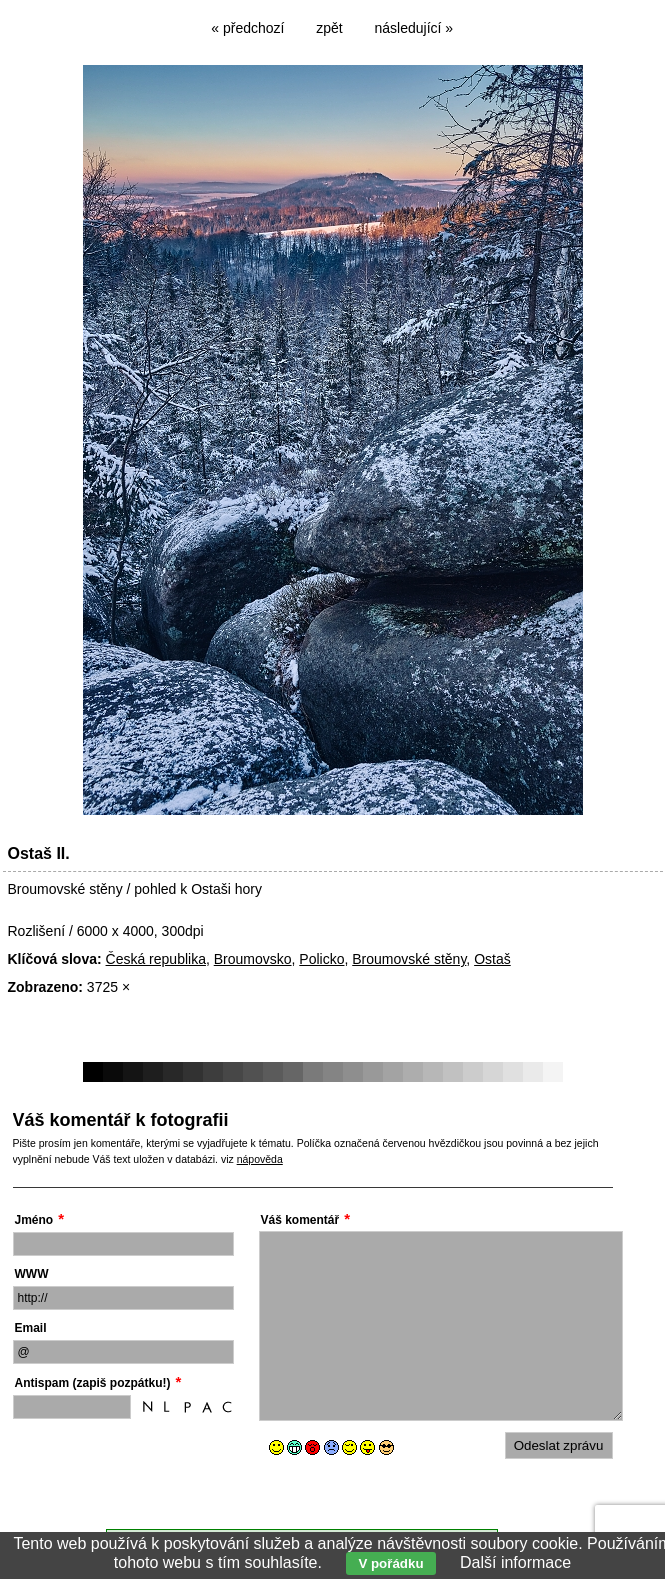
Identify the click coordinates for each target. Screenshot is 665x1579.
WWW (32, 1274)
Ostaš (492, 959)
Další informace (515, 1562)
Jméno (34, 1220)
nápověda (260, 1159)
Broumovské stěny (409, 959)
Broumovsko (253, 959)
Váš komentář (300, 1220)
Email (31, 1328)
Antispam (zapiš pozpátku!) (93, 1383)
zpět (329, 28)
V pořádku (390, 1563)
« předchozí (247, 28)
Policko (321, 959)
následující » (414, 28)
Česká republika (156, 959)
